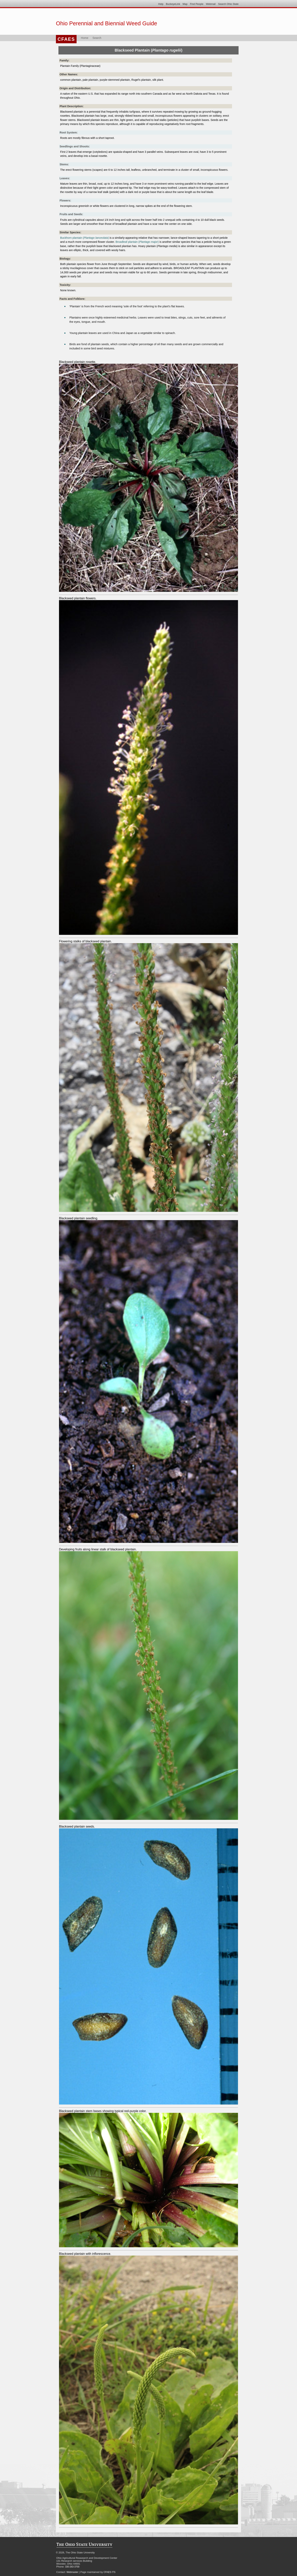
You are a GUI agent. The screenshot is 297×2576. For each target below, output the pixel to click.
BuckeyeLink (173, 4)
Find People (196, 4)
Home (84, 37)
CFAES (66, 39)
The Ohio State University (67, 4)
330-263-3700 (72, 2566)
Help (160, 4)
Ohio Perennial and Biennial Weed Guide (106, 23)
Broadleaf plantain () (137, 241)
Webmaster (72, 2572)
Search (97, 37)
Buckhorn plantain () (84, 237)
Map (185, 4)
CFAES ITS (109, 2572)
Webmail (210, 4)
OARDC (208, 22)
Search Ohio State (228, 4)
